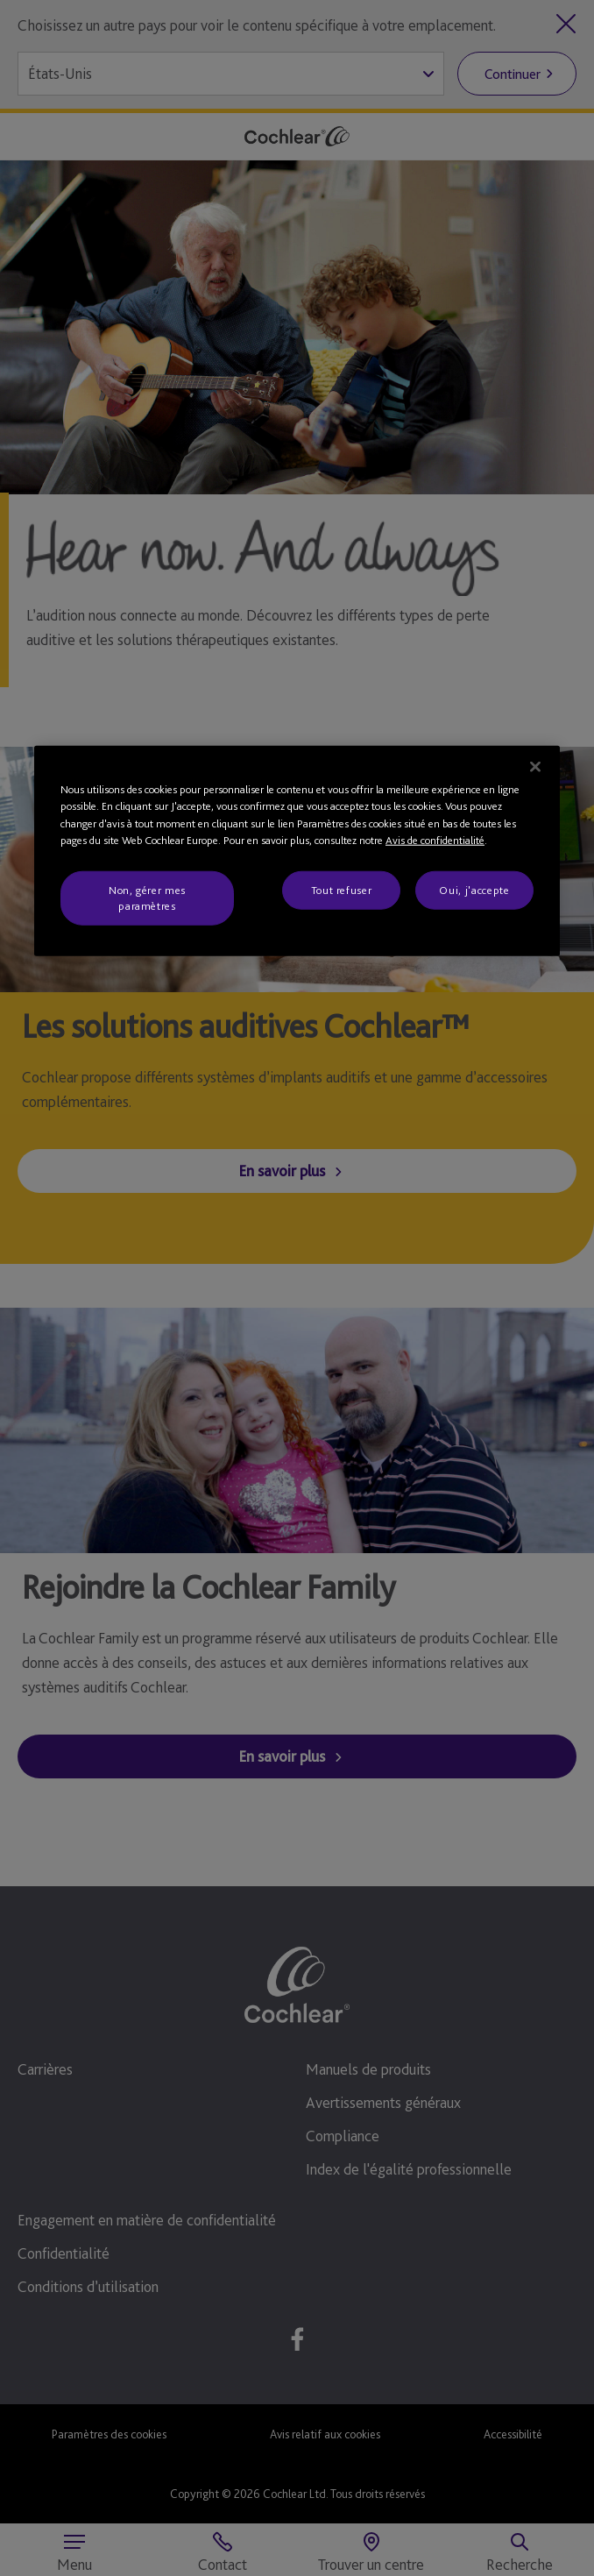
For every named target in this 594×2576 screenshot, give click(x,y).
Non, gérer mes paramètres (147, 897)
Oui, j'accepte (474, 889)
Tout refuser (341, 889)
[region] (297, 850)
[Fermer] (535, 766)
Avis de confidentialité (434, 840)
